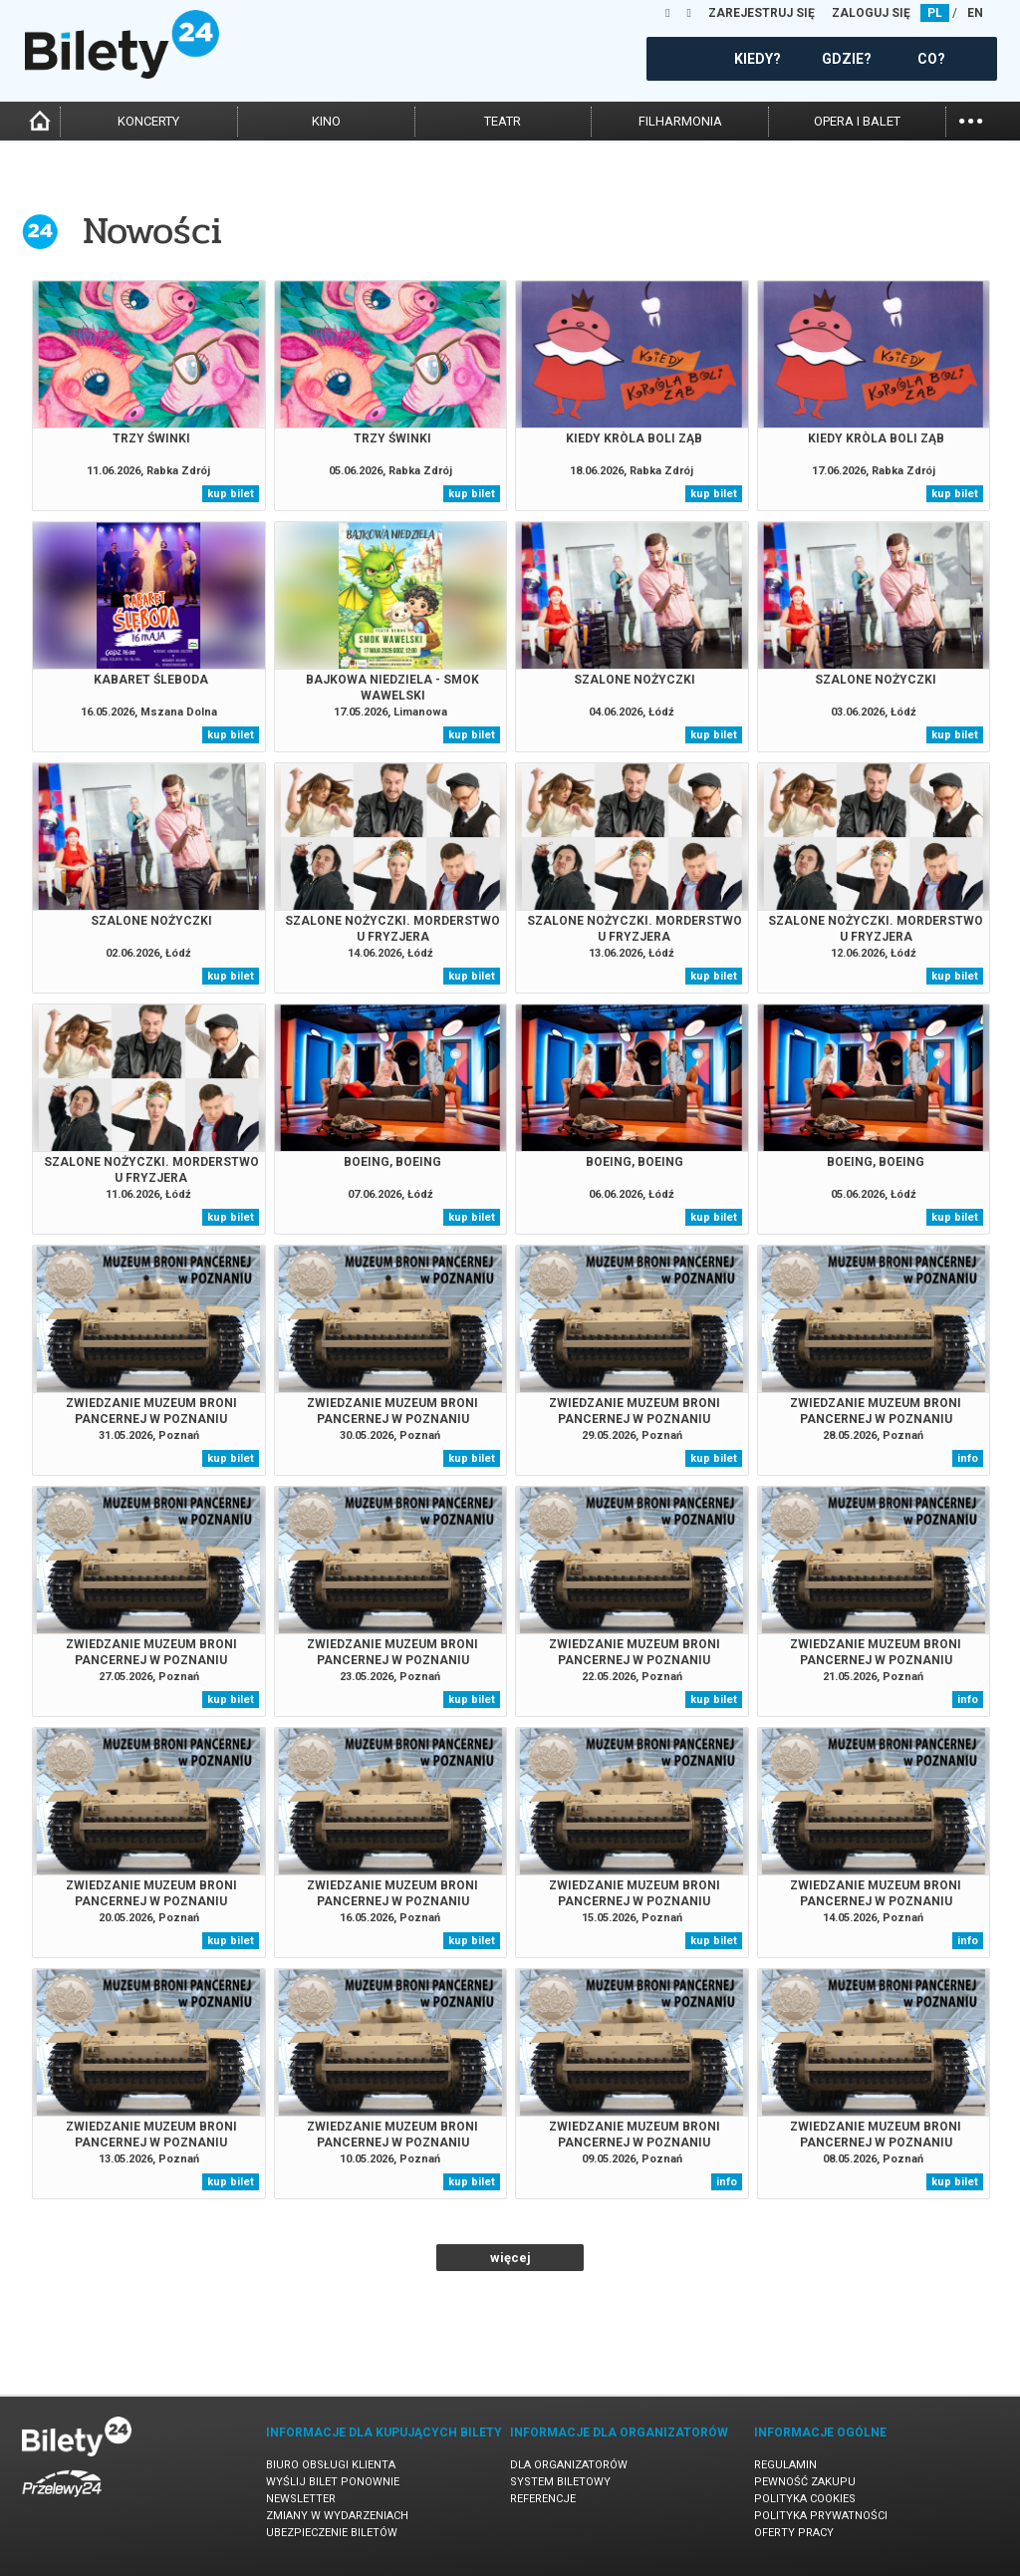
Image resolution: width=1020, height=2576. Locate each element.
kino (326, 121)
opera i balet (857, 121)
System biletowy (560, 2481)
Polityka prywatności (821, 2515)
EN (975, 13)
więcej (510, 2257)
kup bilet (230, 493)
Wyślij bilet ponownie (332, 2481)
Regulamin (785, 2464)
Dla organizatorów (569, 2464)
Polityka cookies (805, 2498)
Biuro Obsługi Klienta (330, 2464)
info (967, 1458)
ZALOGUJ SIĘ (871, 13)
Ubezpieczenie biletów (331, 2532)
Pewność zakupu (805, 2481)
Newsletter (301, 2498)
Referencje (543, 2498)
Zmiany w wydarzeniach (337, 2515)
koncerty (148, 121)
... (970, 119)
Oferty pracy (794, 2532)
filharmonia (680, 121)
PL (934, 13)
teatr (502, 121)
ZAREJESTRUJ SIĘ (761, 13)
